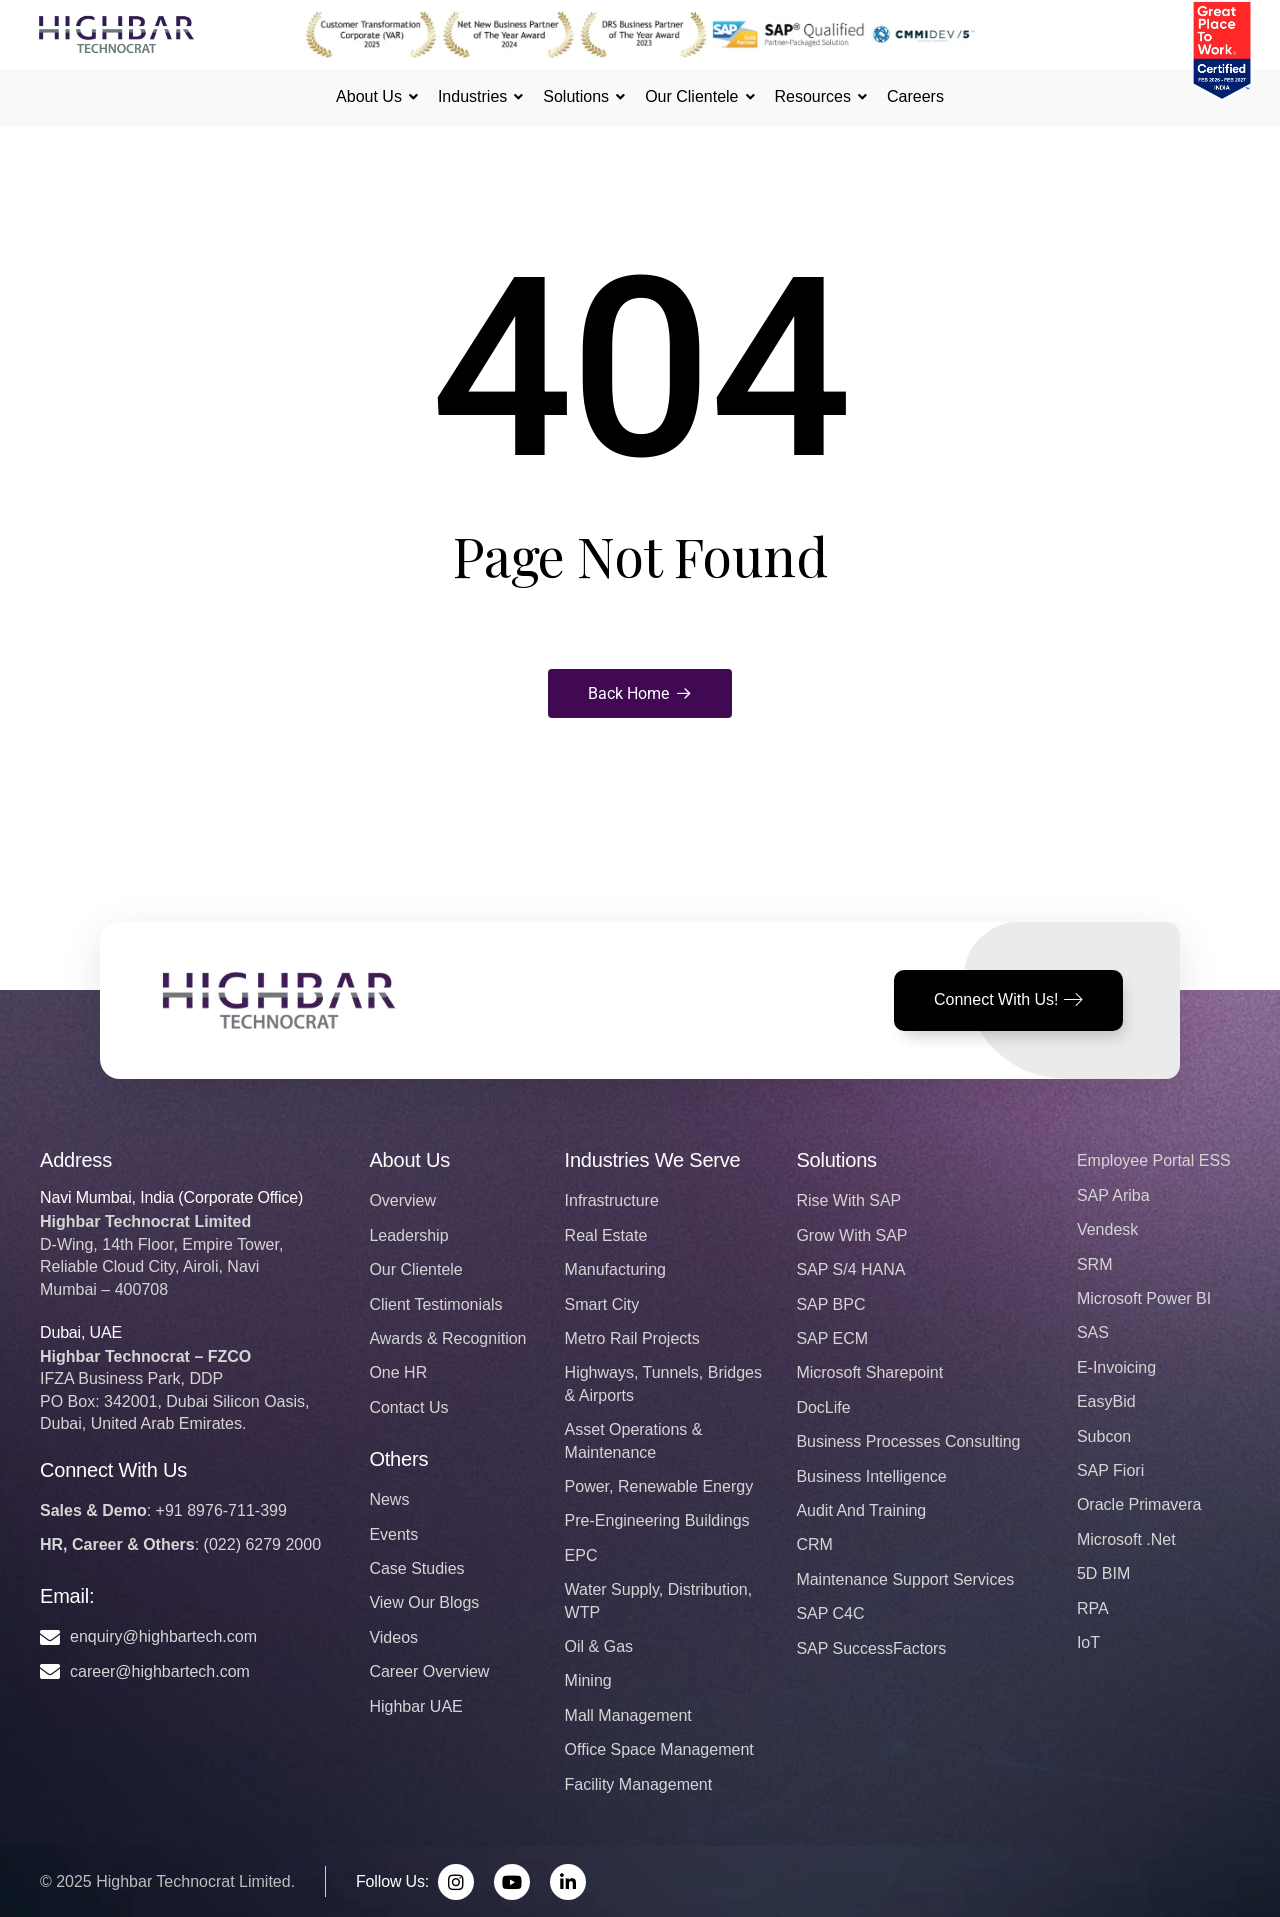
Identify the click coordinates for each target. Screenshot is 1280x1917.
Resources (816, 96)
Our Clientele (694, 96)
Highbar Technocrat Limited (193, 1881)
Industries (475, 96)
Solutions (579, 96)
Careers (915, 96)
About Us (372, 96)
